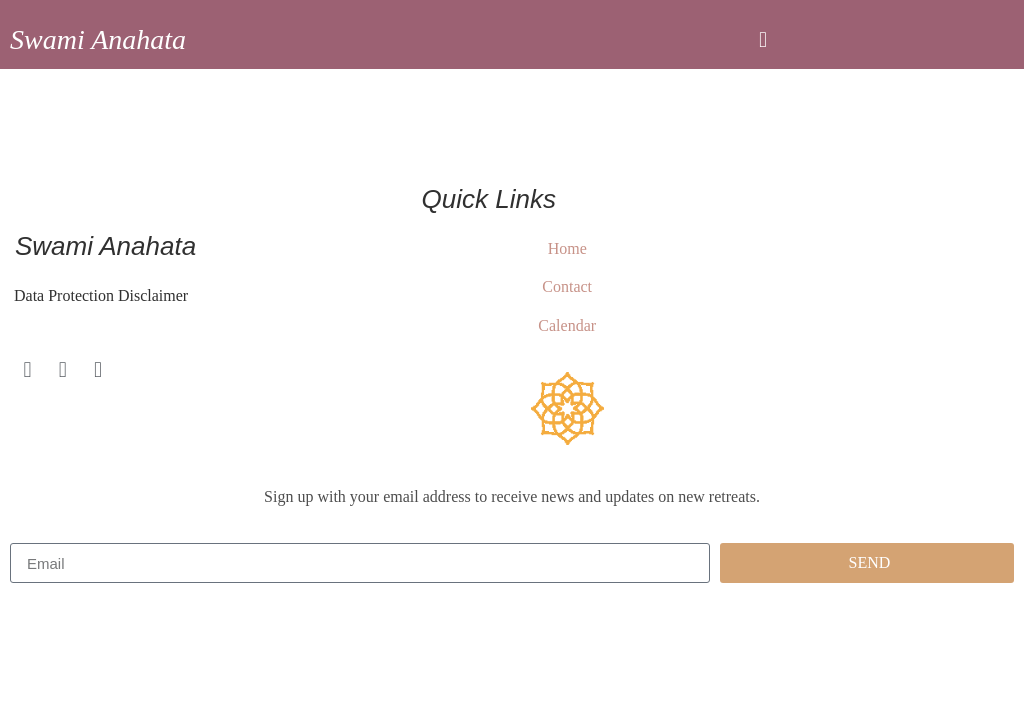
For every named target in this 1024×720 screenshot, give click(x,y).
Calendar (567, 325)
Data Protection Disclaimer (99, 295)
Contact (567, 286)
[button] (762, 39)
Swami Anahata (98, 39)
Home (567, 248)
